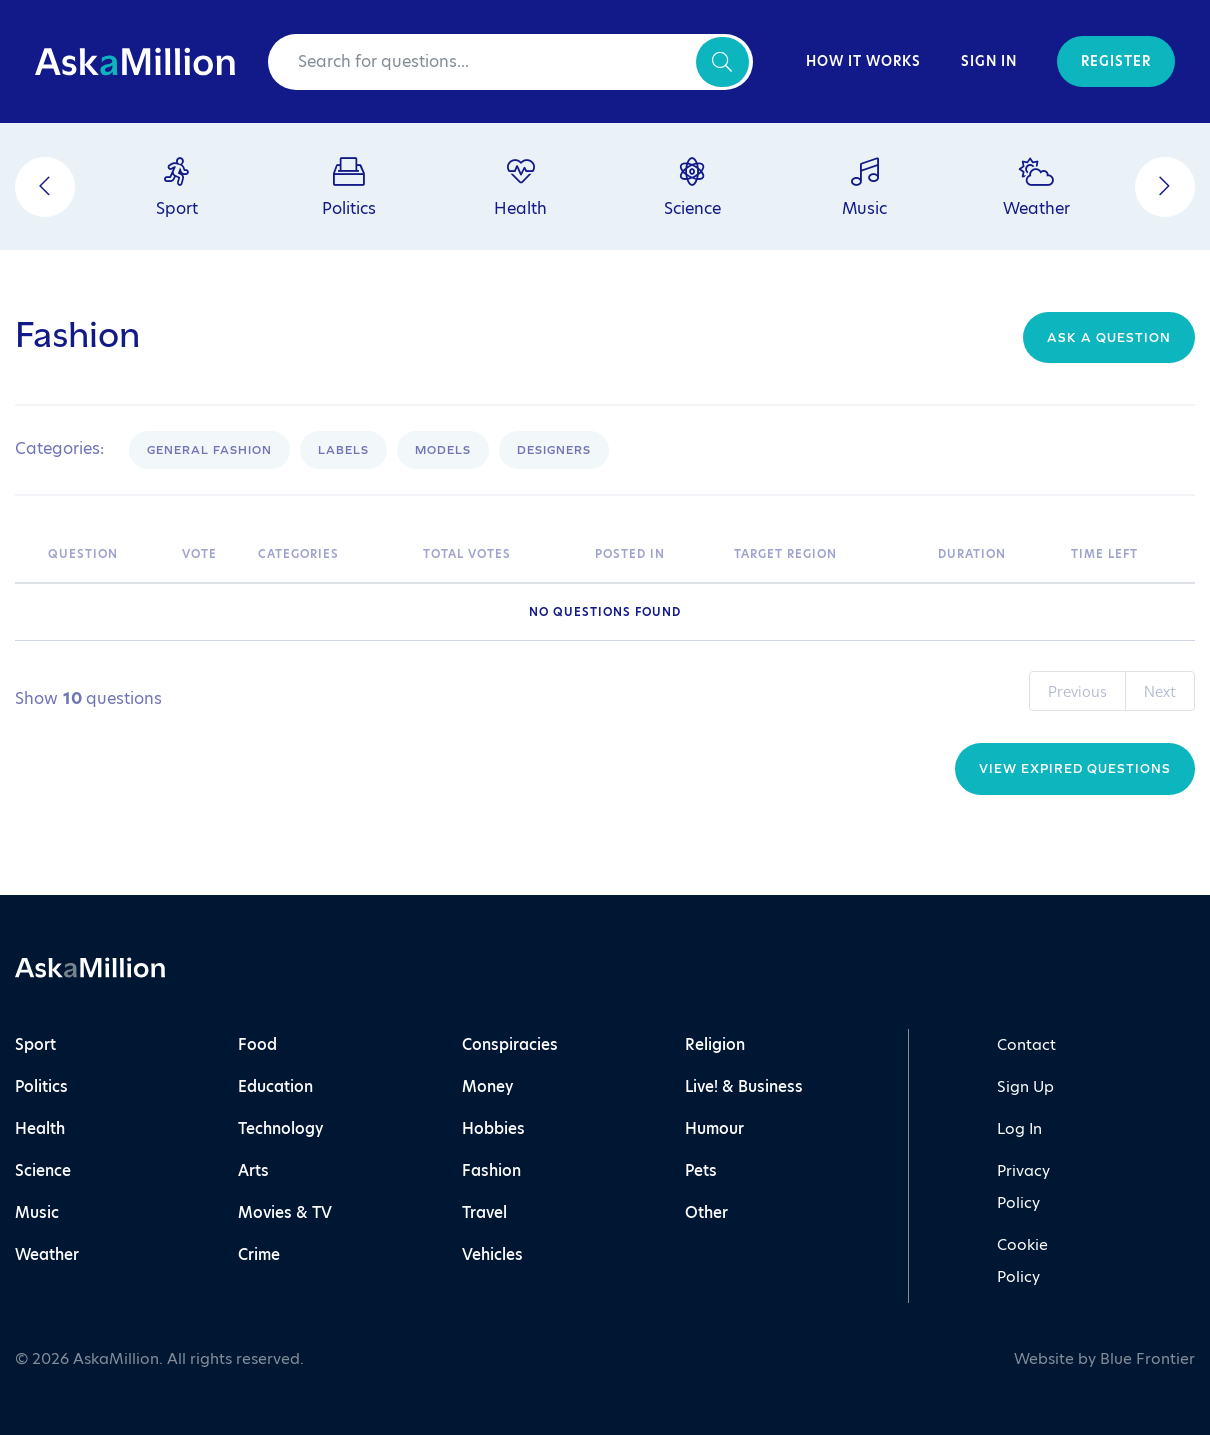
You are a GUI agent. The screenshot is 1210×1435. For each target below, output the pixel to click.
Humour (714, 1128)
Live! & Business (744, 1086)
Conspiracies (510, 1044)
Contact (1026, 1044)
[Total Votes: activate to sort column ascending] (499, 554)
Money (487, 1086)
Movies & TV (285, 1212)
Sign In (989, 61)
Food (257, 1044)
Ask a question (1109, 337)
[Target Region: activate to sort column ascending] (826, 554)
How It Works (863, 61)
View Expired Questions (1075, 768)
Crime (259, 1254)
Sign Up (1025, 1086)
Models (443, 450)
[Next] (1165, 187)
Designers (554, 450)
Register (1116, 61)
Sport (35, 1044)
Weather (47, 1254)
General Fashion (209, 450)
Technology (280, 1128)
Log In (1019, 1128)
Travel (484, 1212)
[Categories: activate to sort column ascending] (330, 554)
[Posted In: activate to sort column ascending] (654, 554)
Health (40, 1128)
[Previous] (45, 187)
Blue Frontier (1147, 1358)
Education (275, 1086)
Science (43, 1170)
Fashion (491, 1170)
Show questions (88, 699)
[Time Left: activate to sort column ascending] (1128, 554)
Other (706, 1212)
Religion (715, 1044)
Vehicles (492, 1254)
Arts (253, 1170)
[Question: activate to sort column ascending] (105, 554)
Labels (343, 450)
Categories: (59, 449)
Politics (41, 1086)
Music (37, 1212)
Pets (701, 1170)
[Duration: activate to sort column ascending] (994, 554)
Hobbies (493, 1128)
